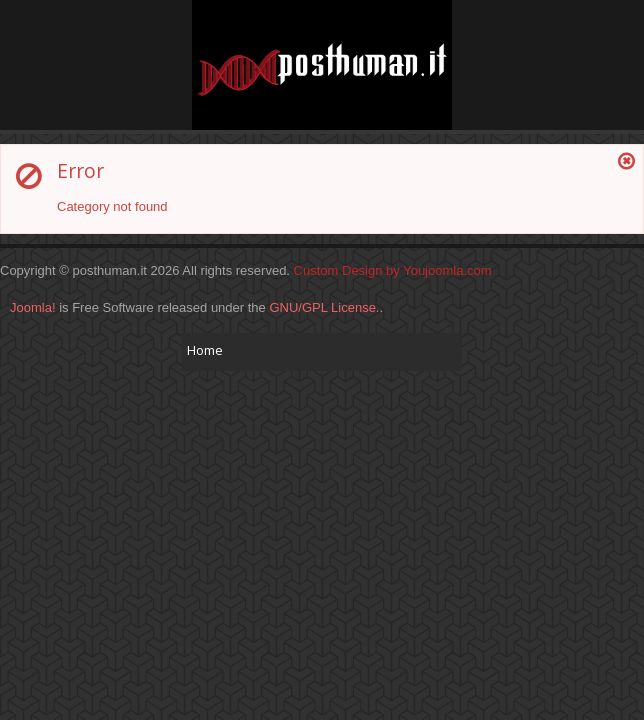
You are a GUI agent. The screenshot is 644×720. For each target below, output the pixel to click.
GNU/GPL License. (324, 307)
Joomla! (33, 307)
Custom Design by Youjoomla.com (393, 270)
